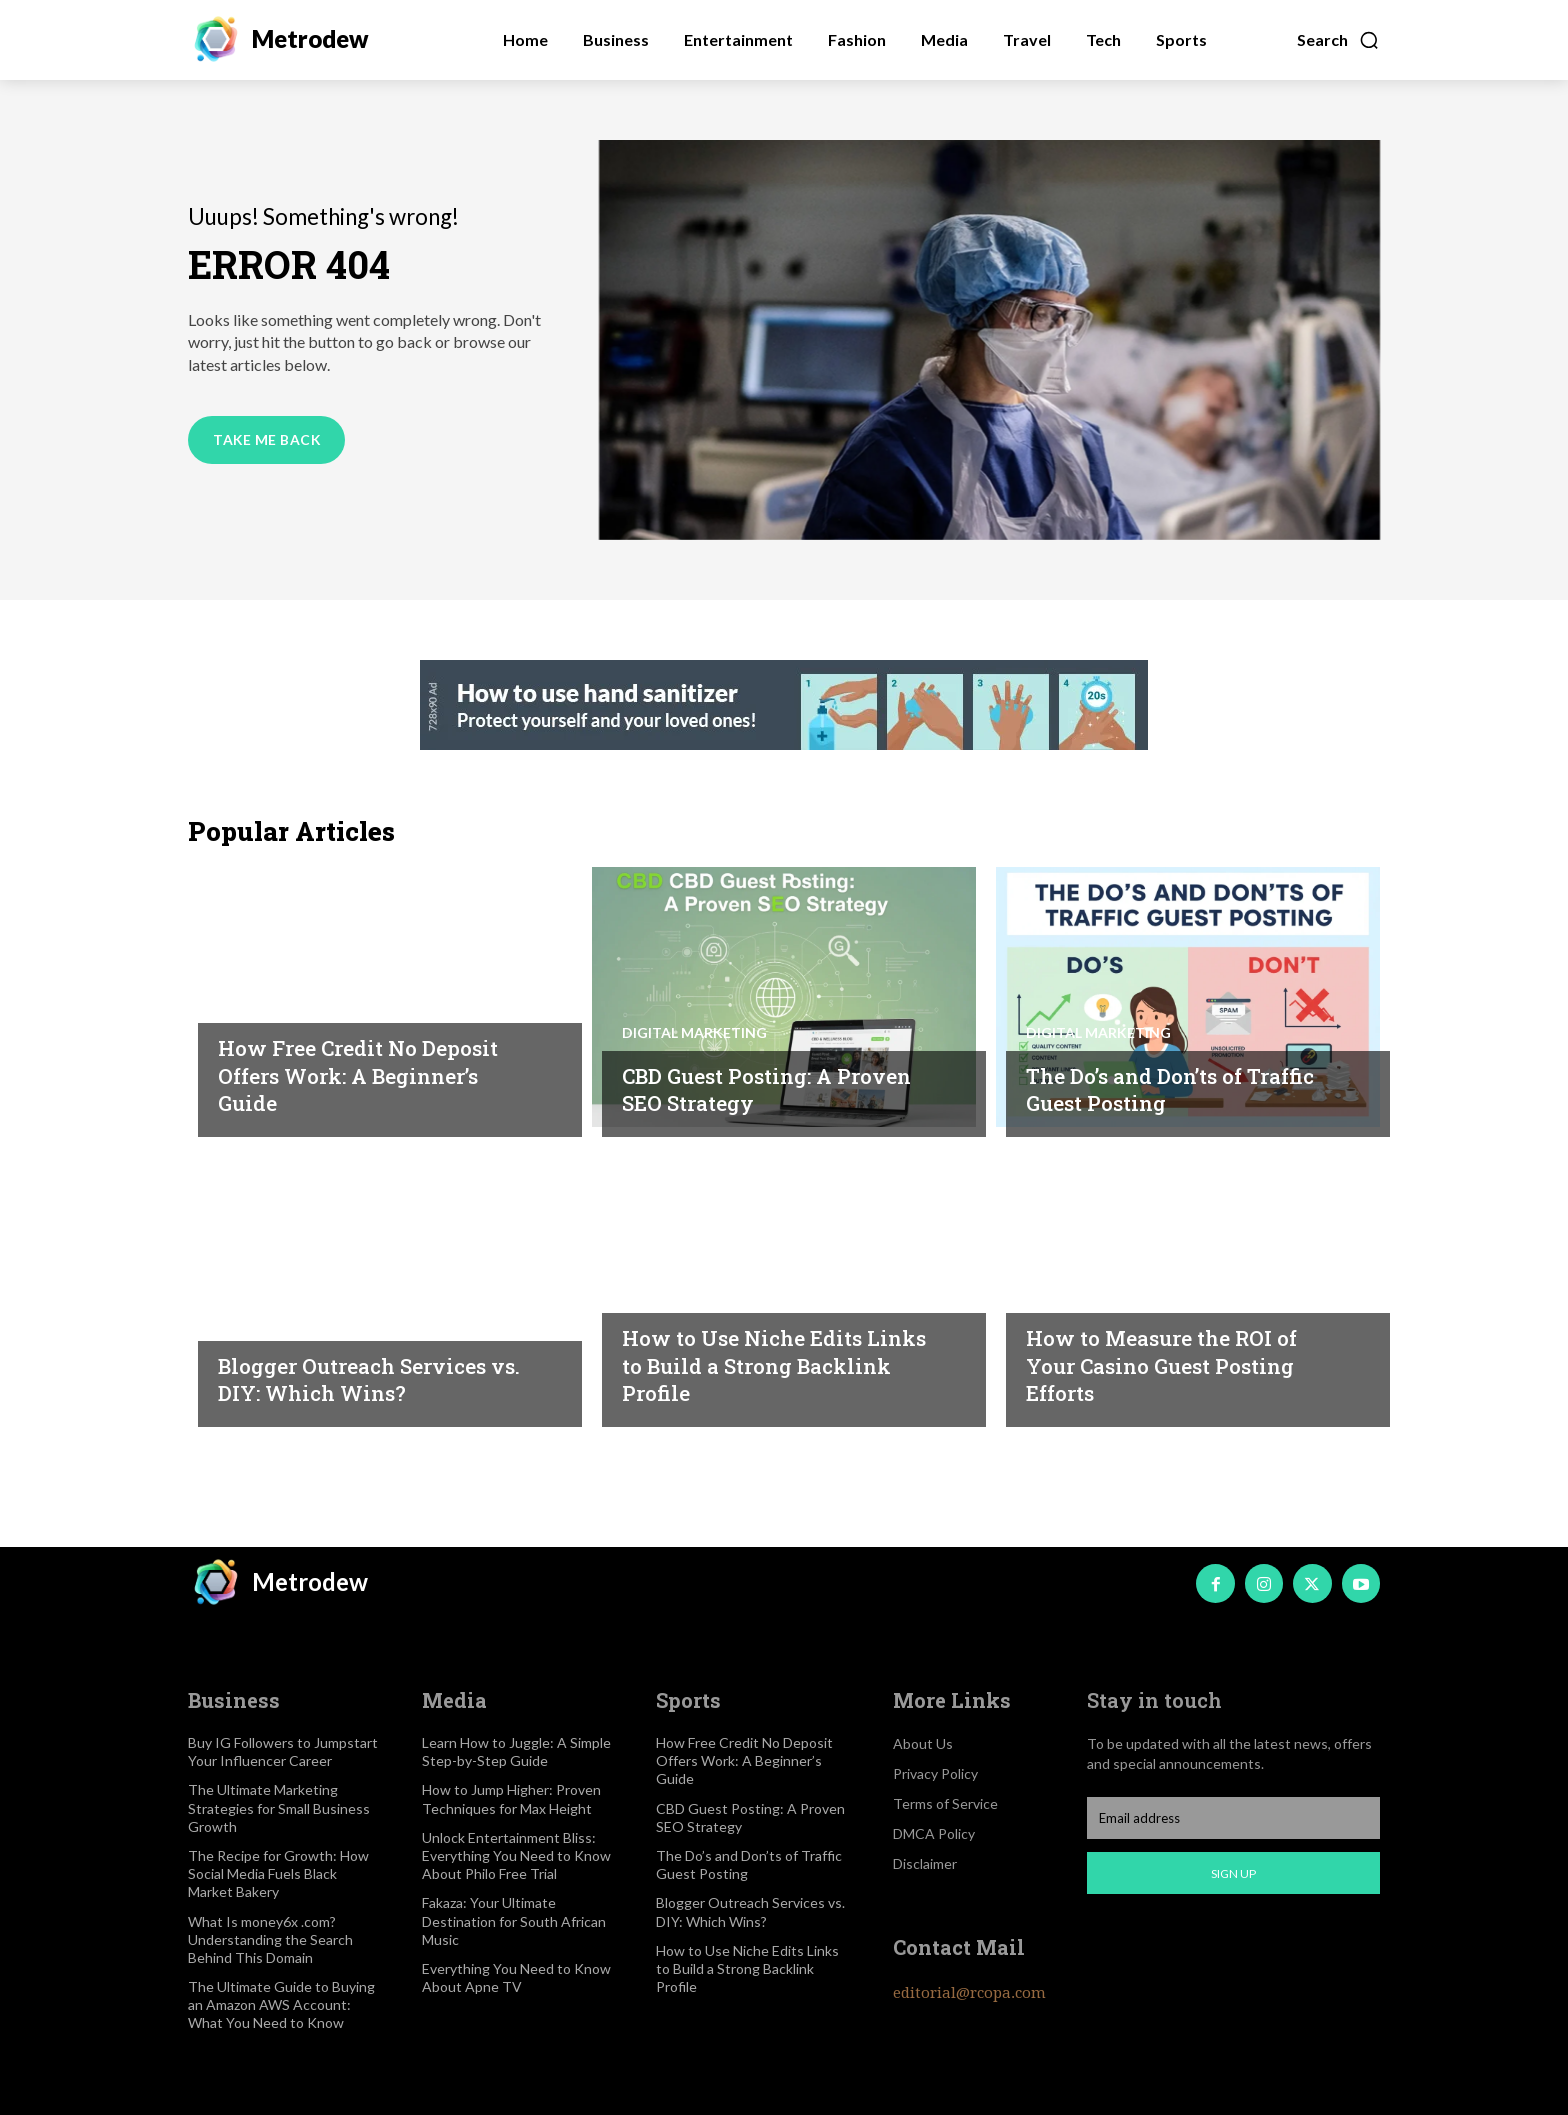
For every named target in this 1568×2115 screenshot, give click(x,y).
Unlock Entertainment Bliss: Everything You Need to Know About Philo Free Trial (516, 1855)
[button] (1338, 40)
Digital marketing (694, 1032)
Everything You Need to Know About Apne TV (516, 1977)
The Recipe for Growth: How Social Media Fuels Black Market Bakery (278, 1873)
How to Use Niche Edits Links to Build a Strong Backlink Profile (755, 1364)
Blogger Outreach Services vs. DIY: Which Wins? (367, 1379)
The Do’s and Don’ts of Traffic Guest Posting (1150, 1089)
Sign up (1233, 1873)
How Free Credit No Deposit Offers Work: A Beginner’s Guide (373, 1074)
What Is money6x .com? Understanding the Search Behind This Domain (270, 1939)
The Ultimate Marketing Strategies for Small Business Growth (279, 1807)
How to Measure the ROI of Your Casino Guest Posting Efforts (1177, 1364)
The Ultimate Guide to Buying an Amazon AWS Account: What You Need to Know (281, 2004)
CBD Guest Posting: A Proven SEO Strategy (741, 1089)
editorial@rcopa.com (969, 1993)
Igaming (250, 1004)
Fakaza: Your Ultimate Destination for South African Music (514, 1920)
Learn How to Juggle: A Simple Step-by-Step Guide (516, 1751)
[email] (1233, 1818)
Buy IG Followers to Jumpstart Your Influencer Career (283, 1751)
